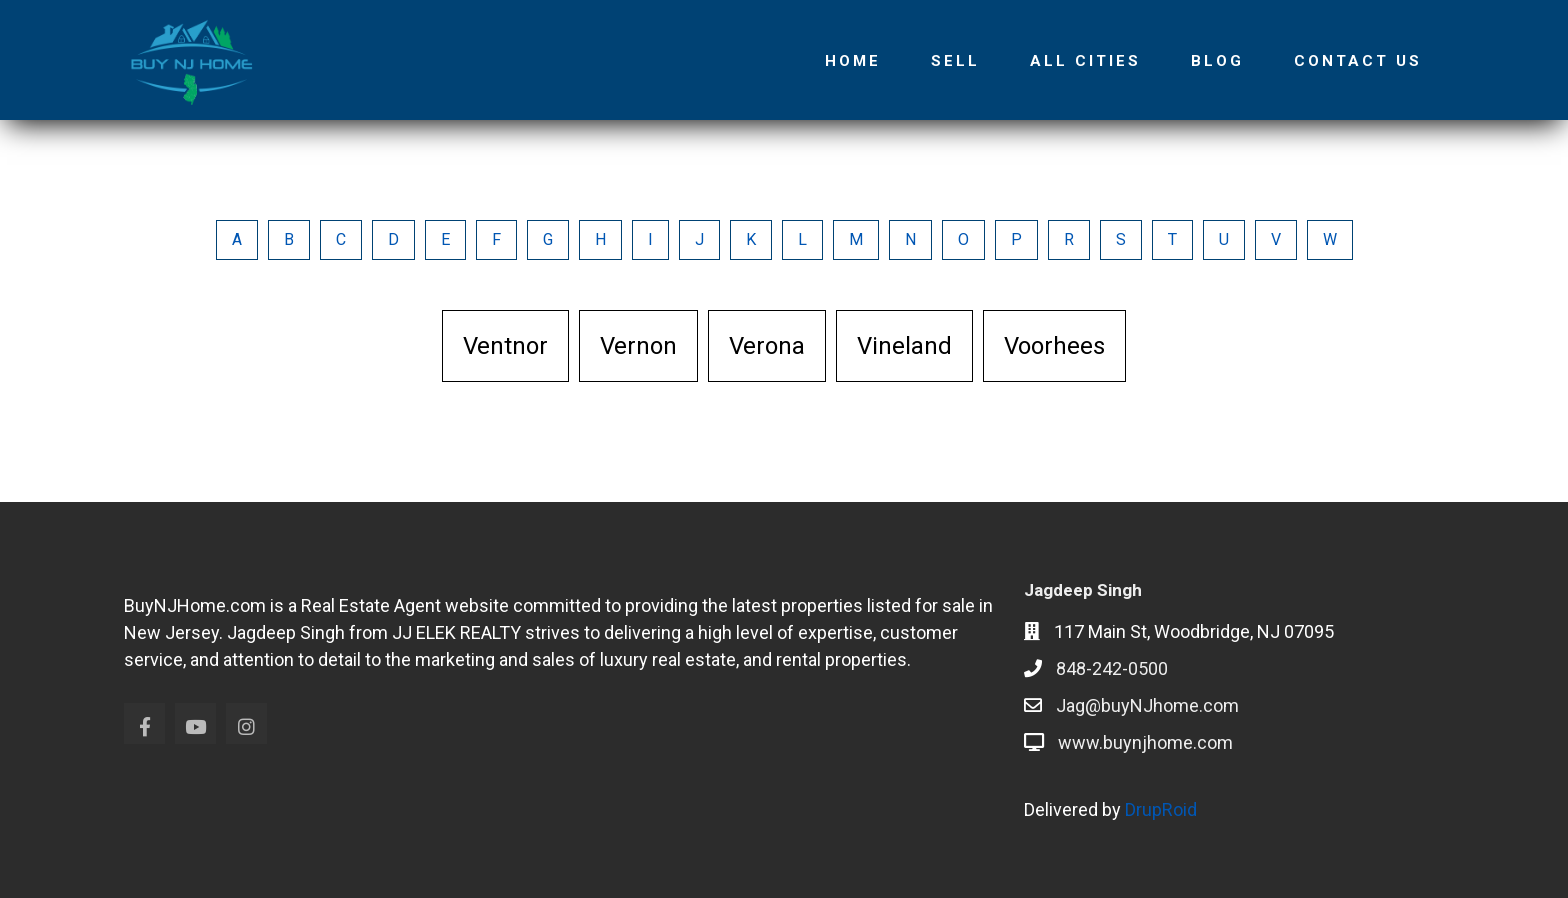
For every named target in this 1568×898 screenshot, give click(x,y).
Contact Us (1358, 61)
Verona (767, 346)
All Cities (1085, 61)
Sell (955, 61)
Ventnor (505, 346)
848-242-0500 (1112, 668)
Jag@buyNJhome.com (1147, 705)
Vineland (904, 346)
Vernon (638, 346)
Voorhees (1054, 346)
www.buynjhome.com (1145, 742)
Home (853, 61)
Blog (1217, 61)
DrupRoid (1161, 809)
